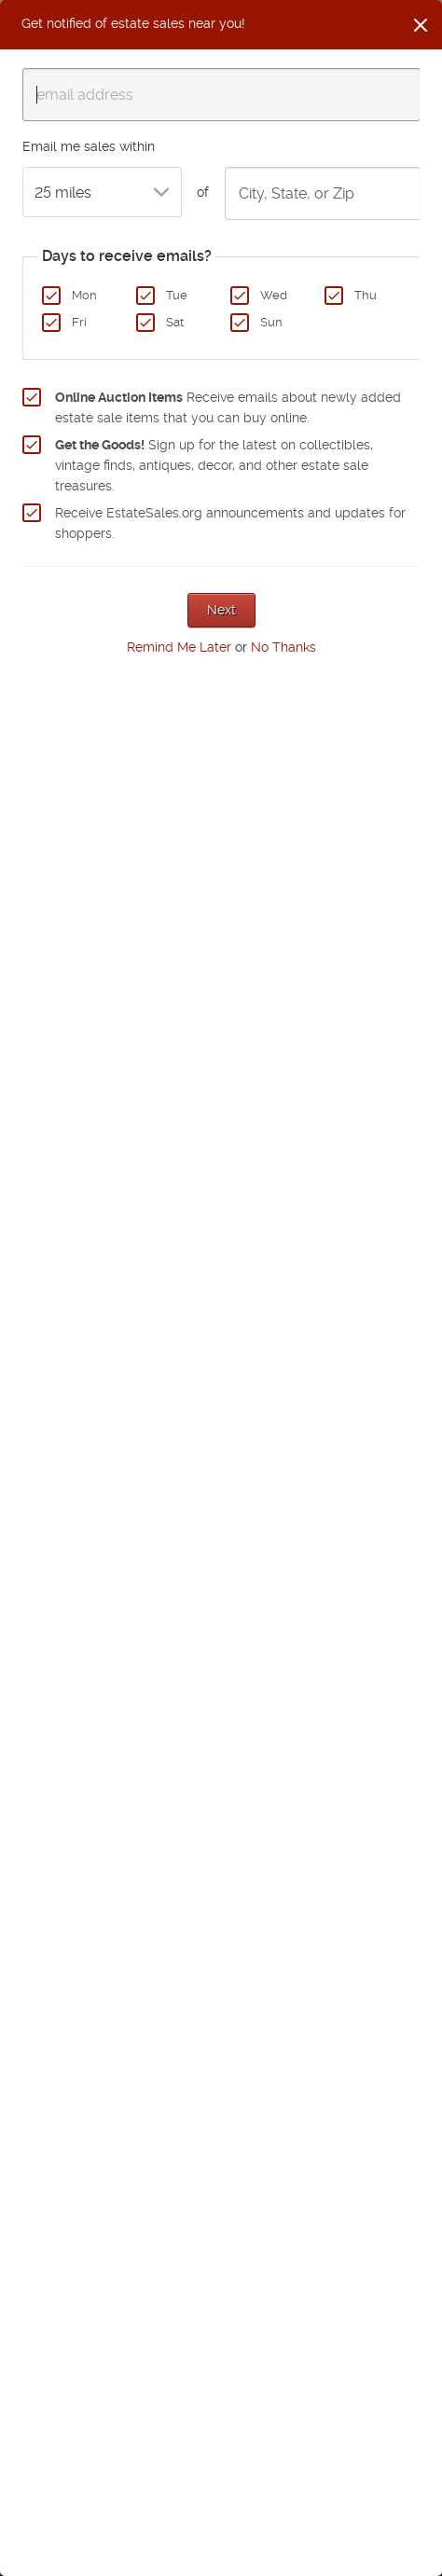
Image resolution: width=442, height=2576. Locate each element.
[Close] (420, 25)
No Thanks (283, 647)
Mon (84, 295)
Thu (365, 295)
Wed (273, 295)
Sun (271, 322)
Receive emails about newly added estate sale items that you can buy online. (228, 407)
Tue (176, 295)
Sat (175, 322)
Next (221, 609)
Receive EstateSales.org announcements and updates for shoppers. (230, 523)
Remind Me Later (179, 647)
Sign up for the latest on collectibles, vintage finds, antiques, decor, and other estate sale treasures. (214, 464)
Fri (79, 322)
